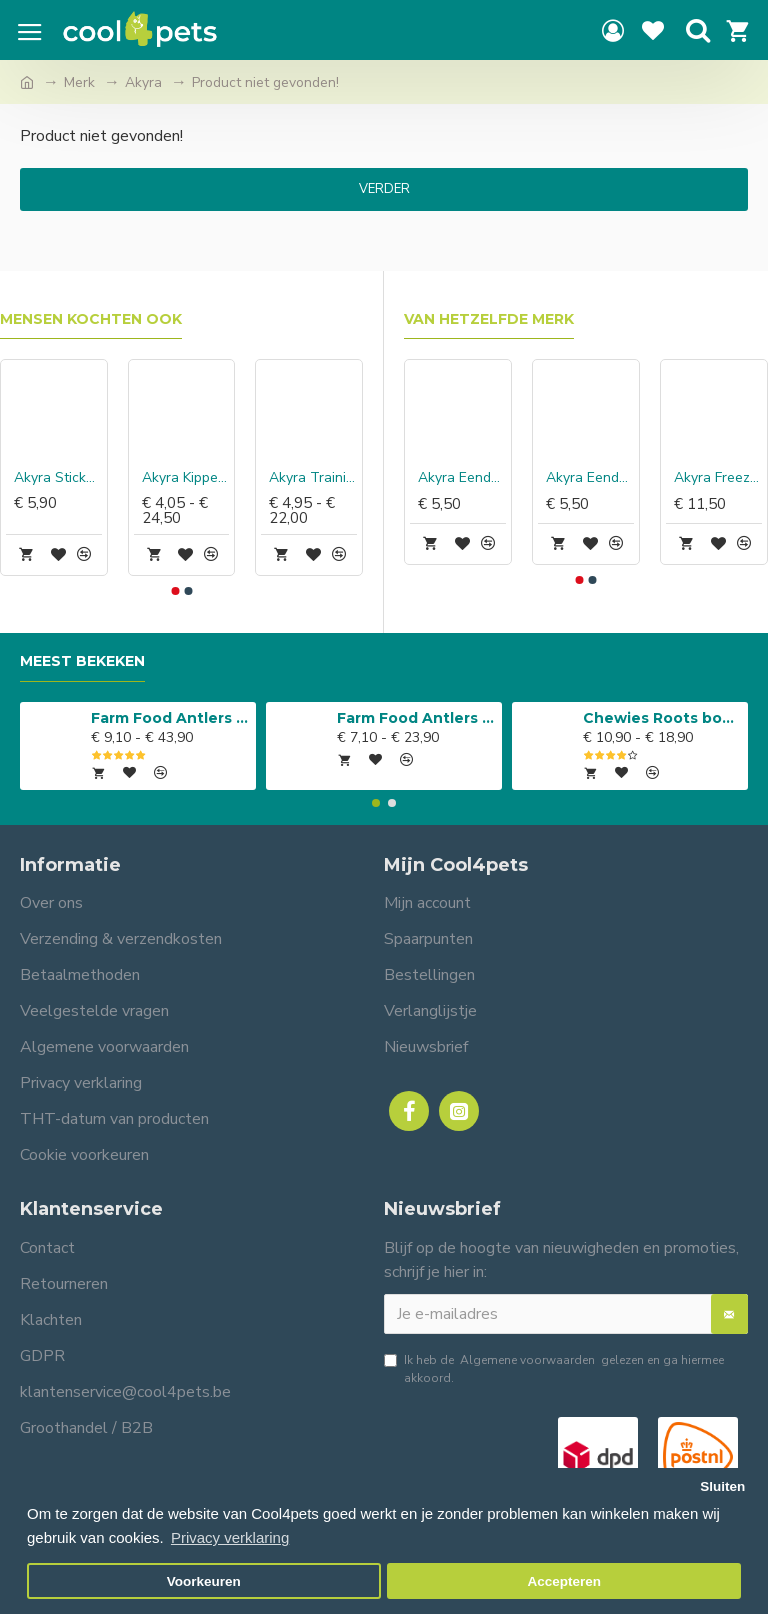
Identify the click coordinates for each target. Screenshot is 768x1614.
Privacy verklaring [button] (230, 1537)
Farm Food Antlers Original (170, 718)
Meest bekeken (82, 661)
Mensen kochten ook (91, 319)
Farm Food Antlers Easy (416, 718)
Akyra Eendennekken (462, 478)
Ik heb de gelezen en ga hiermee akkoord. (554, 1368)
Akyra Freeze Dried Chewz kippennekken (718, 478)
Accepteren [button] (564, 1581)
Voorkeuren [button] (204, 1581)
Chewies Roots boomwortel (662, 718)
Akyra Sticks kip (58, 478)
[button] (175, 591)
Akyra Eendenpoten (590, 478)
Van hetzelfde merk (489, 319)
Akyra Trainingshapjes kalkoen (313, 478)
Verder (384, 189)
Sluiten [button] (722, 1486)
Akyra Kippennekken (186, 478)
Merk (79, 82)
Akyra (143, 82)
